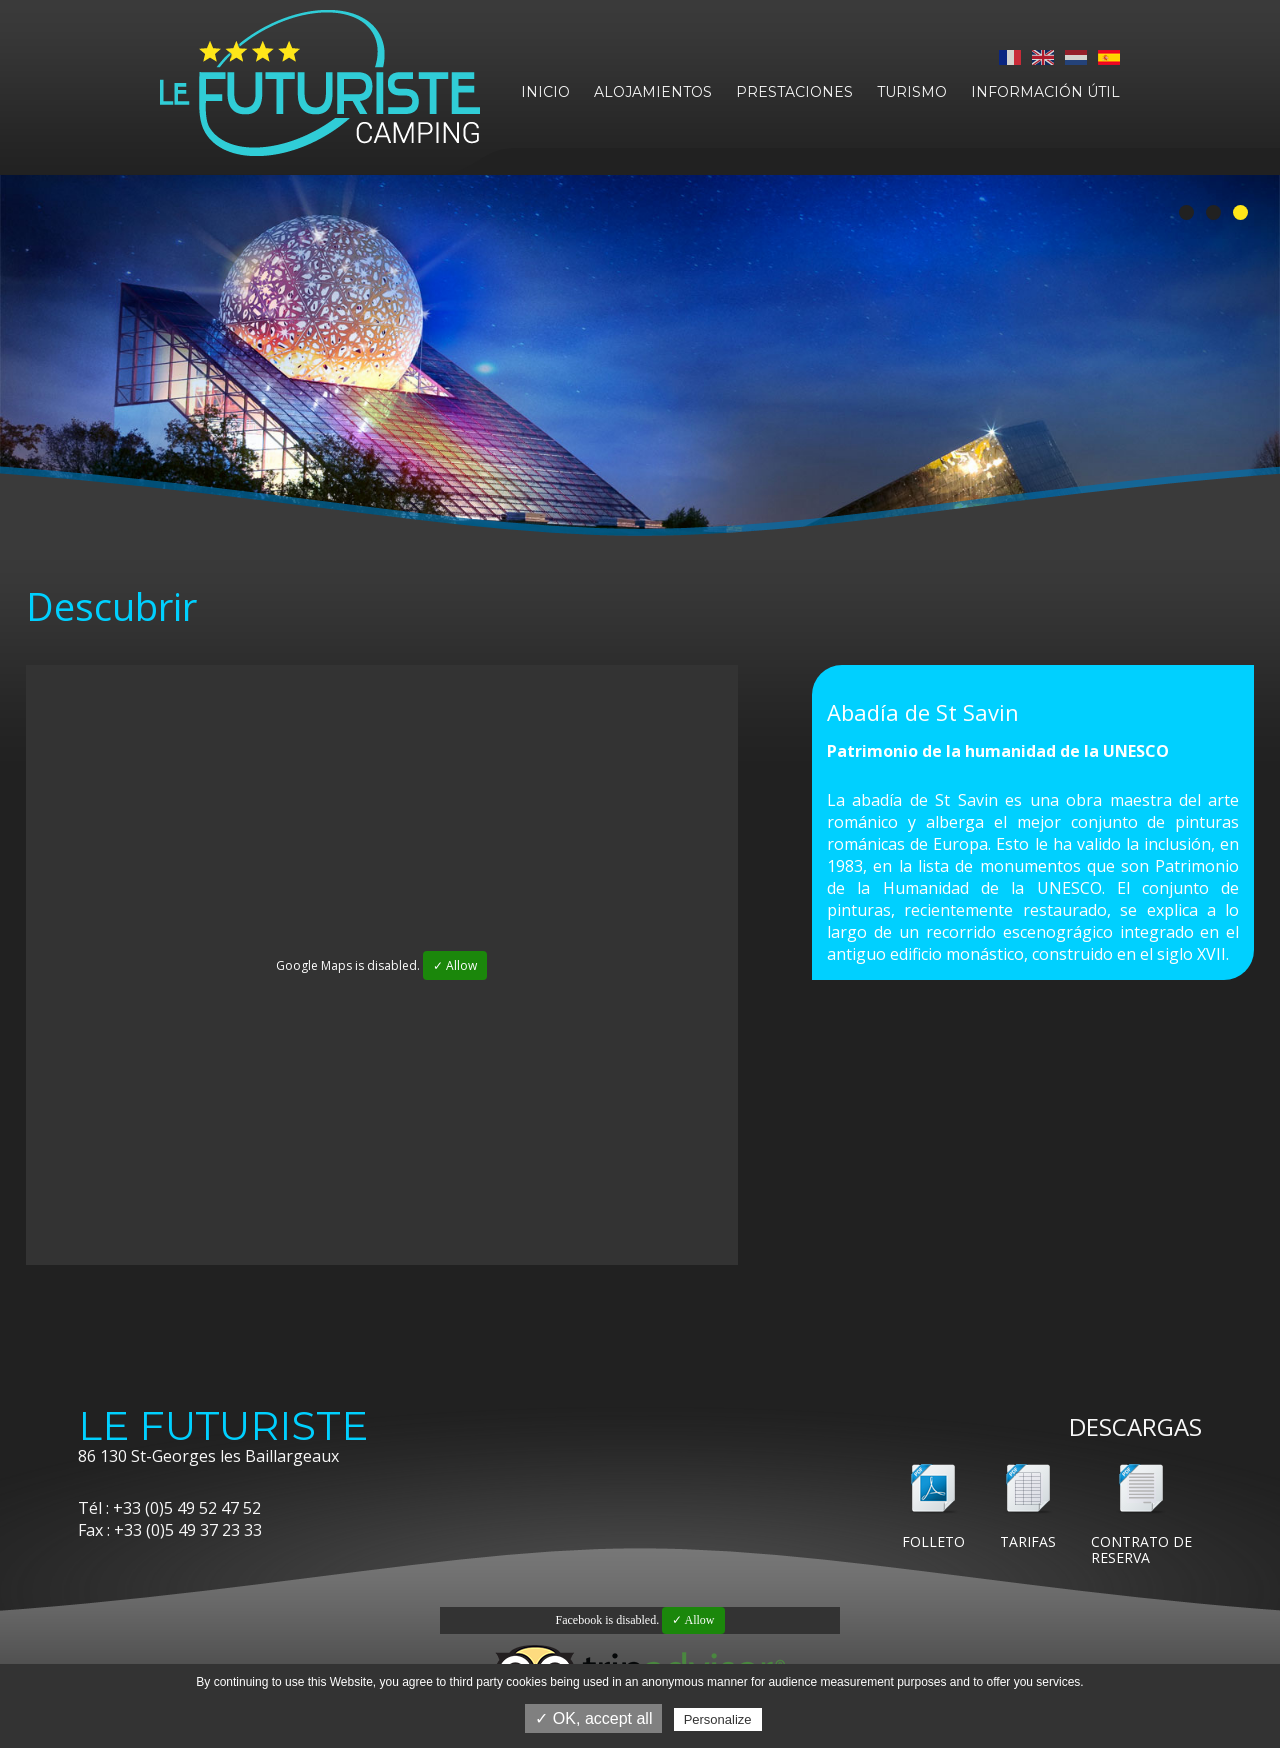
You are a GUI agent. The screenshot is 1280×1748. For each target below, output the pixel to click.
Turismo (912, 92)
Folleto (933, 1541)
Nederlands (1076, 57)
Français (1010, 57)
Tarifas (1028, 1541)
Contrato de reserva (1141, 1549)
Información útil (1045, 92)
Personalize (718, 1719)
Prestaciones (794, 92)
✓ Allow (455, 965)
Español (1109, 57)
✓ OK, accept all (593, 1718)
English (1043, 57)
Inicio (545, 92)
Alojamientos (653, 92)
